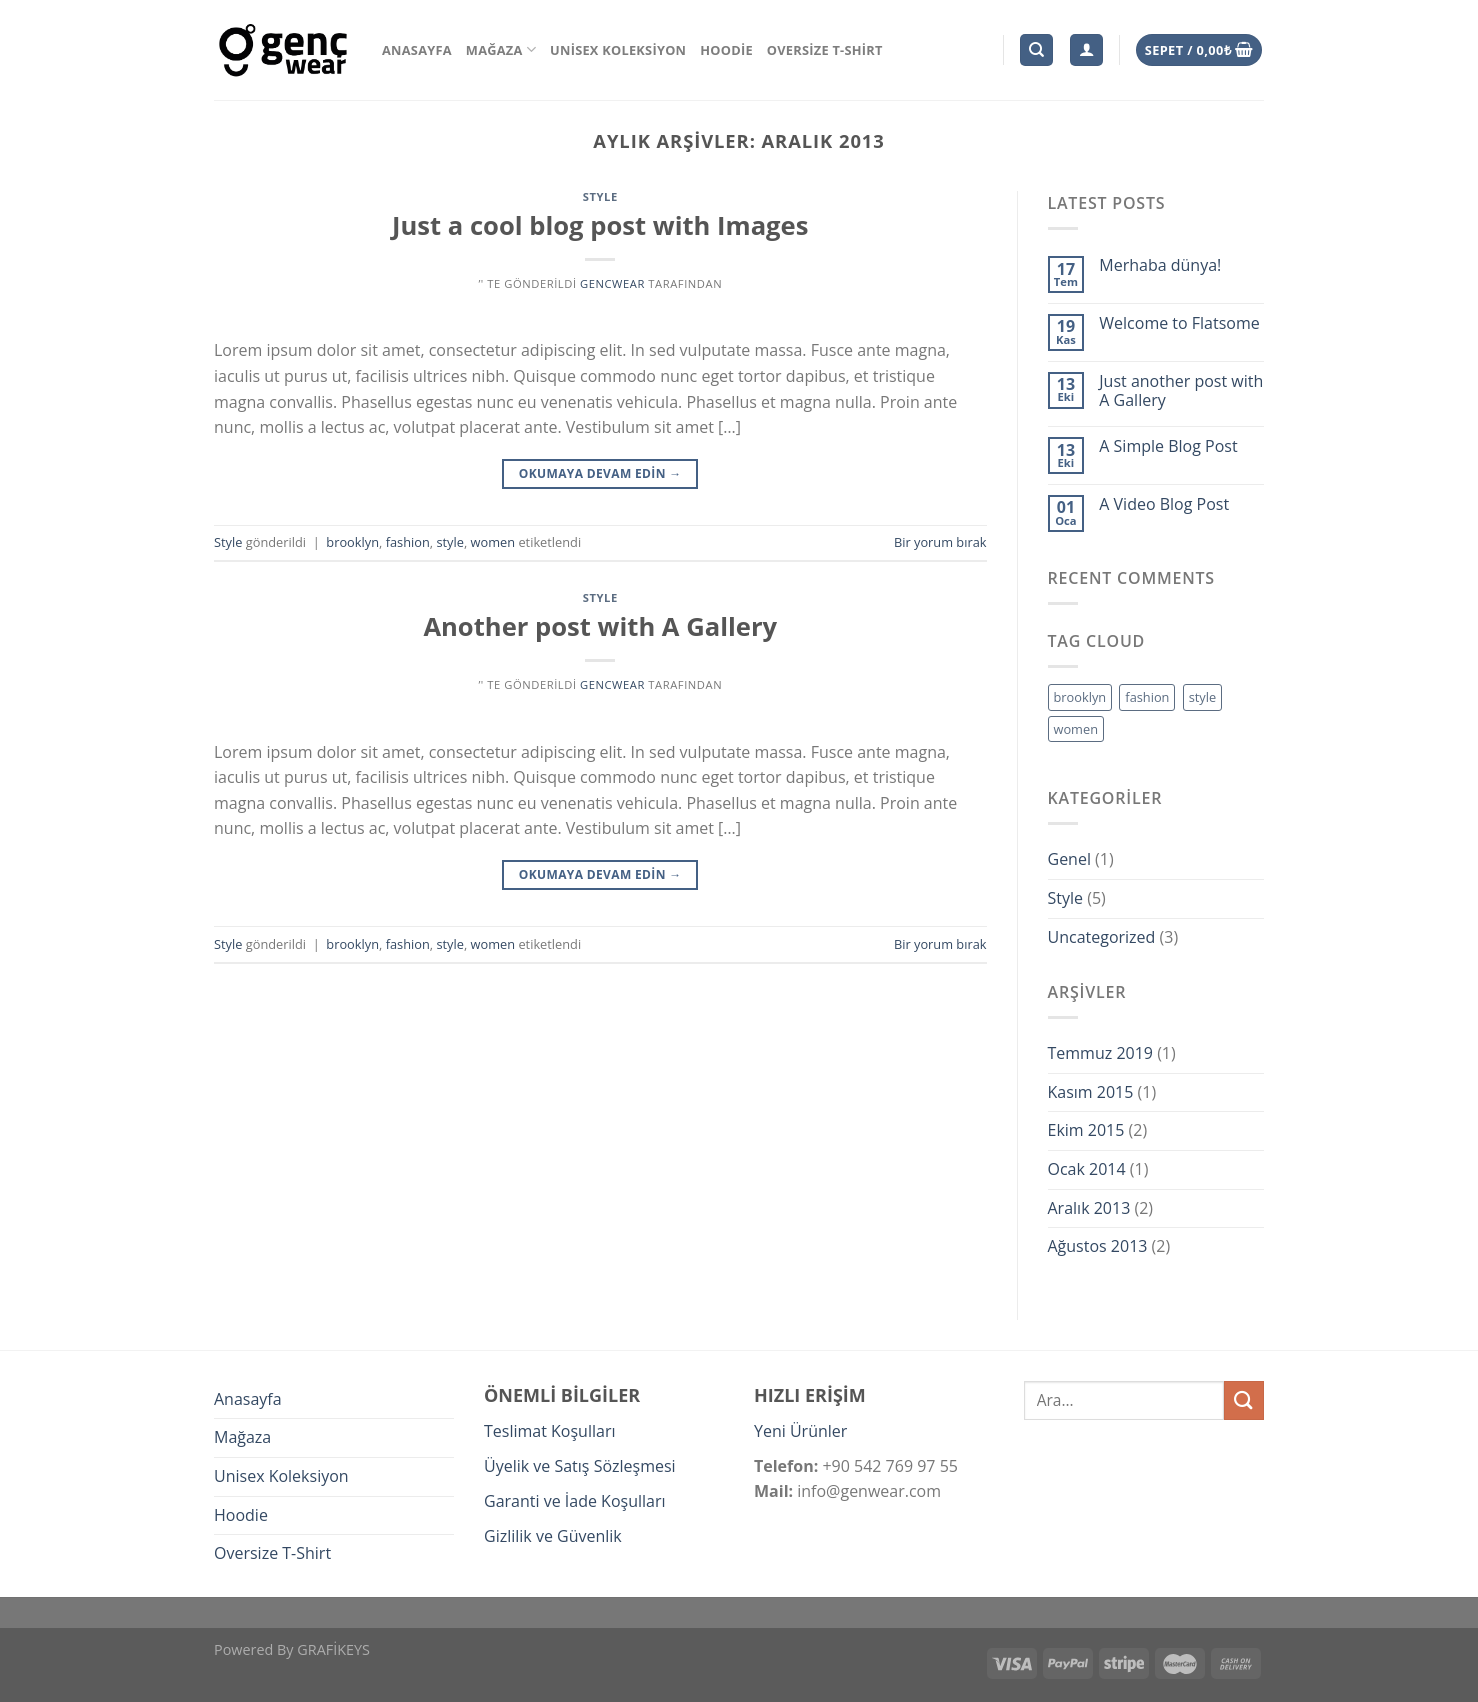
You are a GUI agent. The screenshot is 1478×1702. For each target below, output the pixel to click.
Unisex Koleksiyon (618, 50)
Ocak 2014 (1087, 1169)
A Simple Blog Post (1168, 446)
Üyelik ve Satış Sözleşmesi (580, 1466)
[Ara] (1036, 50)
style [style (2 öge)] (1203, 697)
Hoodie (726, 50)
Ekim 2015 (1086, 1130)
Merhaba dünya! (1160, 265)
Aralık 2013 (1089, 1208)
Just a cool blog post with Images (600, 225)
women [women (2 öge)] (1076, 729)
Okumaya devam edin (600, 473)
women (493, 542)
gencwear (612, 283)
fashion (408, 542)
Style (600, 196)
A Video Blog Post (1164, 504)
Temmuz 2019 (1100, 1053)
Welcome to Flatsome (1179, 323)
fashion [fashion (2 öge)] (1147, 697)
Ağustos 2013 (1098, 1246)
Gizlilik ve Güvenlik (553, 1536)
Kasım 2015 (1091, 1092)
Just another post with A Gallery (1181, 391)
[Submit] (1244, 1400)
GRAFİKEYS (333, 1649)
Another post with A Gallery (600, 626)
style (450, 542)
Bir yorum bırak (940, 542)
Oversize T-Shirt (825, 50)
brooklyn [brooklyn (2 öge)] (1080, 697)
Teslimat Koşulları (549, 1431)
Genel (1069, 859)
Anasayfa (417, 50)
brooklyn (352, 542)
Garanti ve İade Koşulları (575, 1501)
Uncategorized (1102, 937)
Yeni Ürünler (800, 1431)
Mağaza (501, 49)
